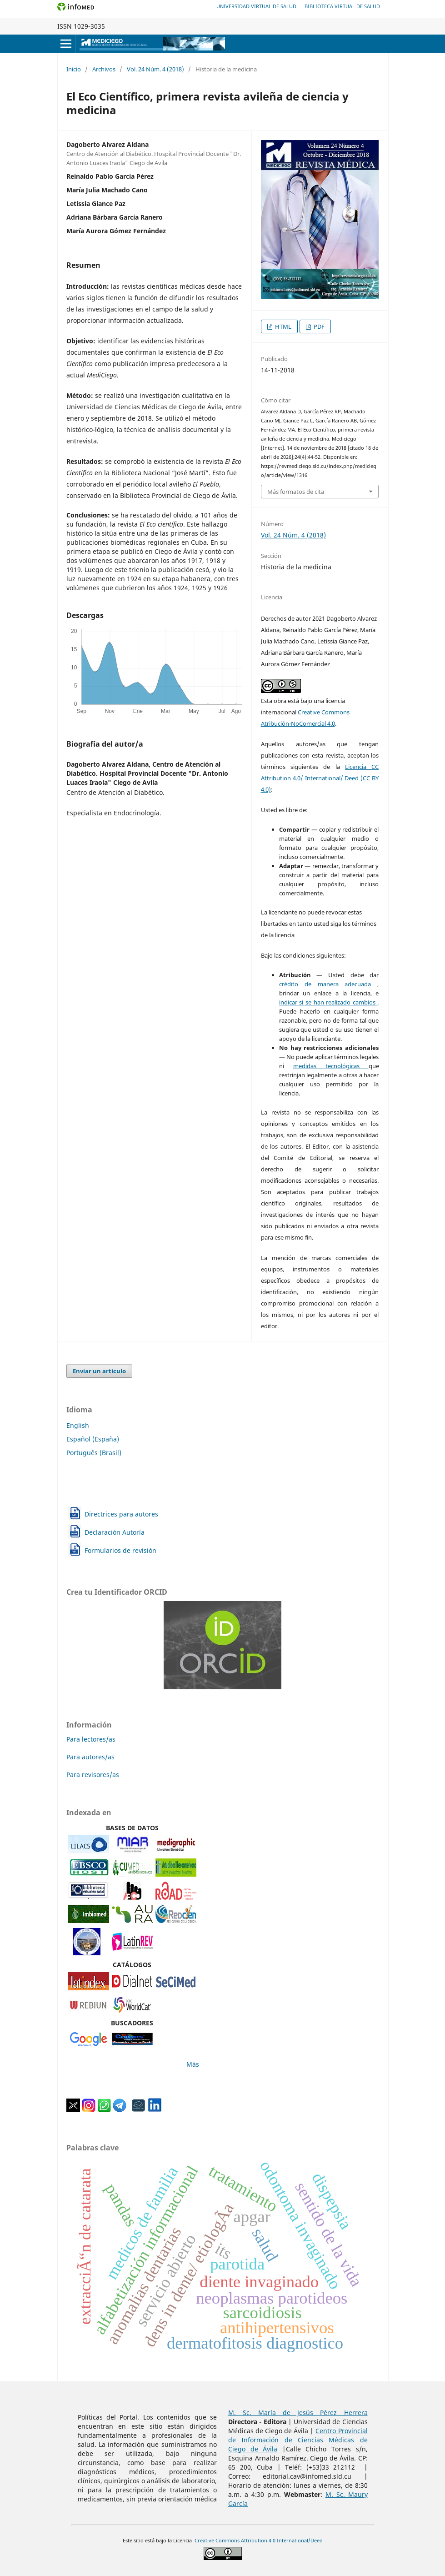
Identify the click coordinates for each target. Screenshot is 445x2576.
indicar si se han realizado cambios (328, 1002)
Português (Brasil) (93, 1452)
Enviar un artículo (99, 1371)
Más (192, 2064)
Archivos (103, 69)
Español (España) (92, 1439)
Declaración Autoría (115, 1532)
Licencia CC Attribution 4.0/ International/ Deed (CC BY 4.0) (320, 778)
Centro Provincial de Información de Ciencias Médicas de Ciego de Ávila (298, 2439)
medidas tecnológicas (331, 1066)
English (77, 1425)
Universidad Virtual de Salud (256, 6)
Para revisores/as (92, 1774)
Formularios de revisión (120, 1550)
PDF (318, 326)
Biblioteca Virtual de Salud (342, 6)
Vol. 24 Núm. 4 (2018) (155, 69)
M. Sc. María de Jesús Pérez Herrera (298, 2412)
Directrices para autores (121, 1514)
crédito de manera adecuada (328, 984)
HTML (282, 326)
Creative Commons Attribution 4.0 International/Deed (258, 2540)
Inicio (73, 69)
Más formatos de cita (295, 491)
